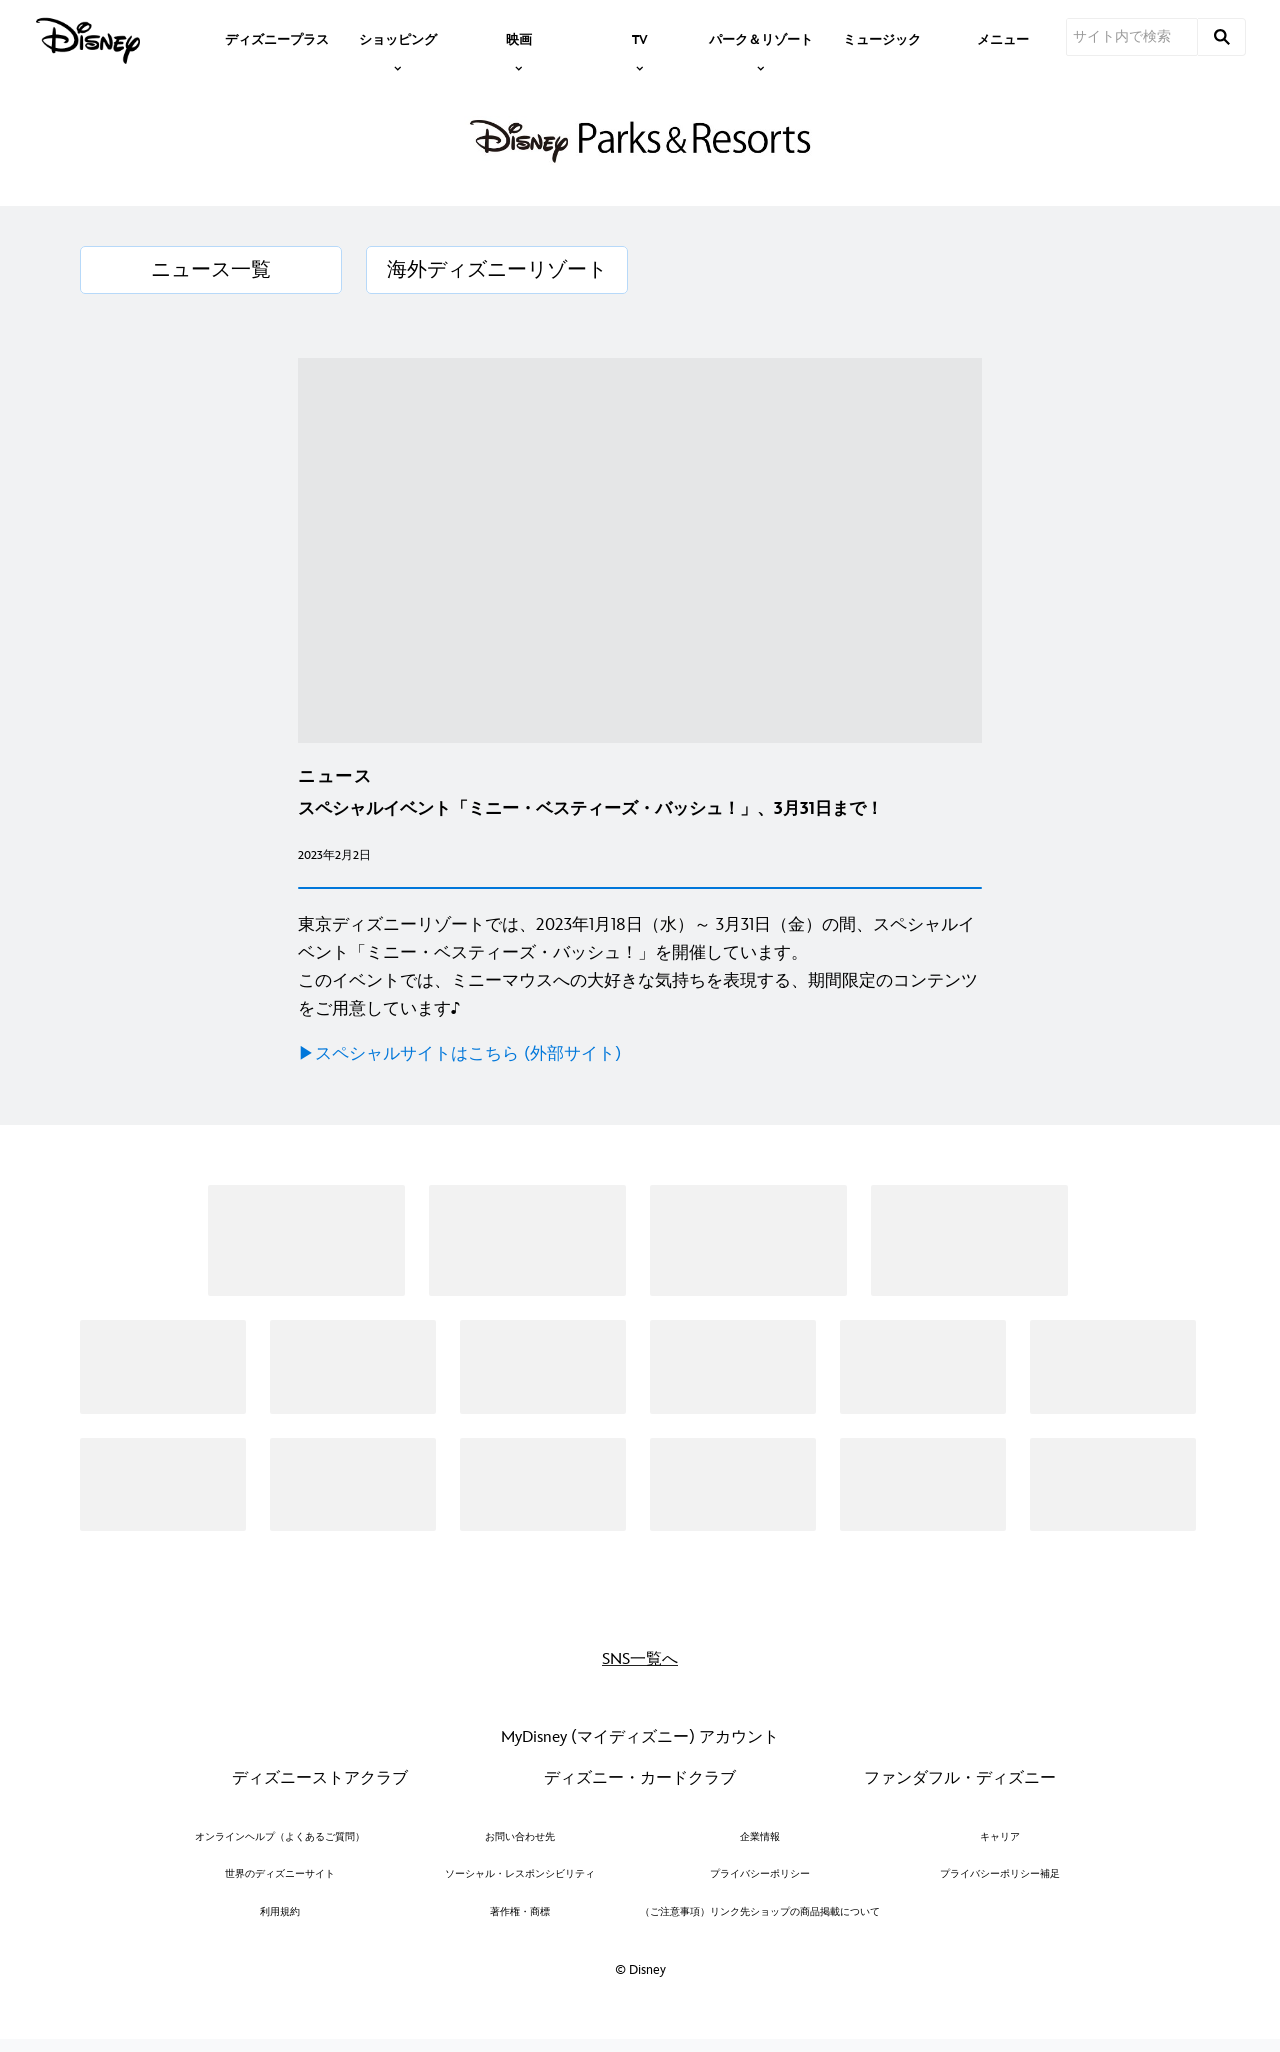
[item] (398, 38)
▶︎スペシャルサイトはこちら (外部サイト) (459, 1054)
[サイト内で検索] (1132, 37)
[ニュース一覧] (211, 270)
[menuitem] (277, 38)
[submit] (1222, 37)
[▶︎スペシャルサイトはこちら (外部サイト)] (640, 1054)
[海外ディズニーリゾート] (497, 270)
